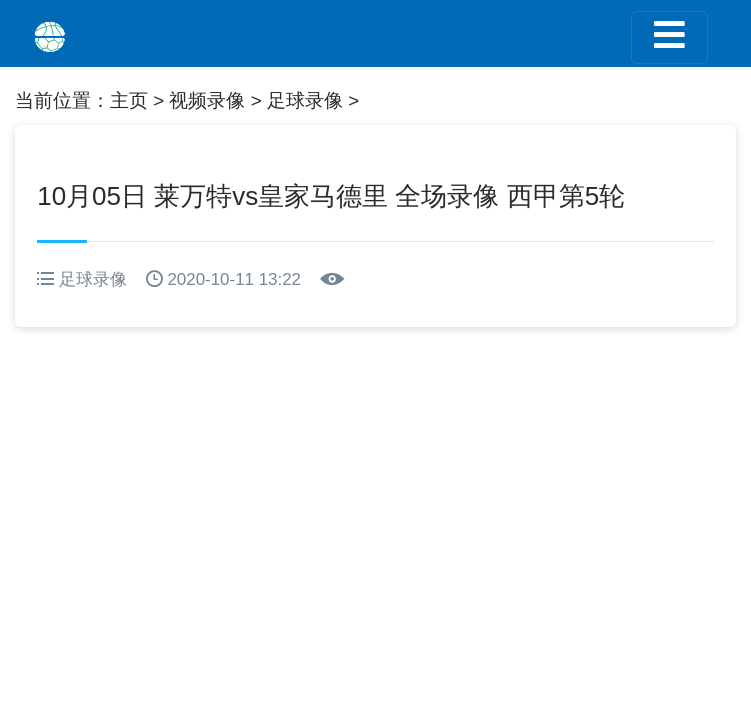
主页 (129, 100)
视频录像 (207, 100)
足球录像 (305, 100)
